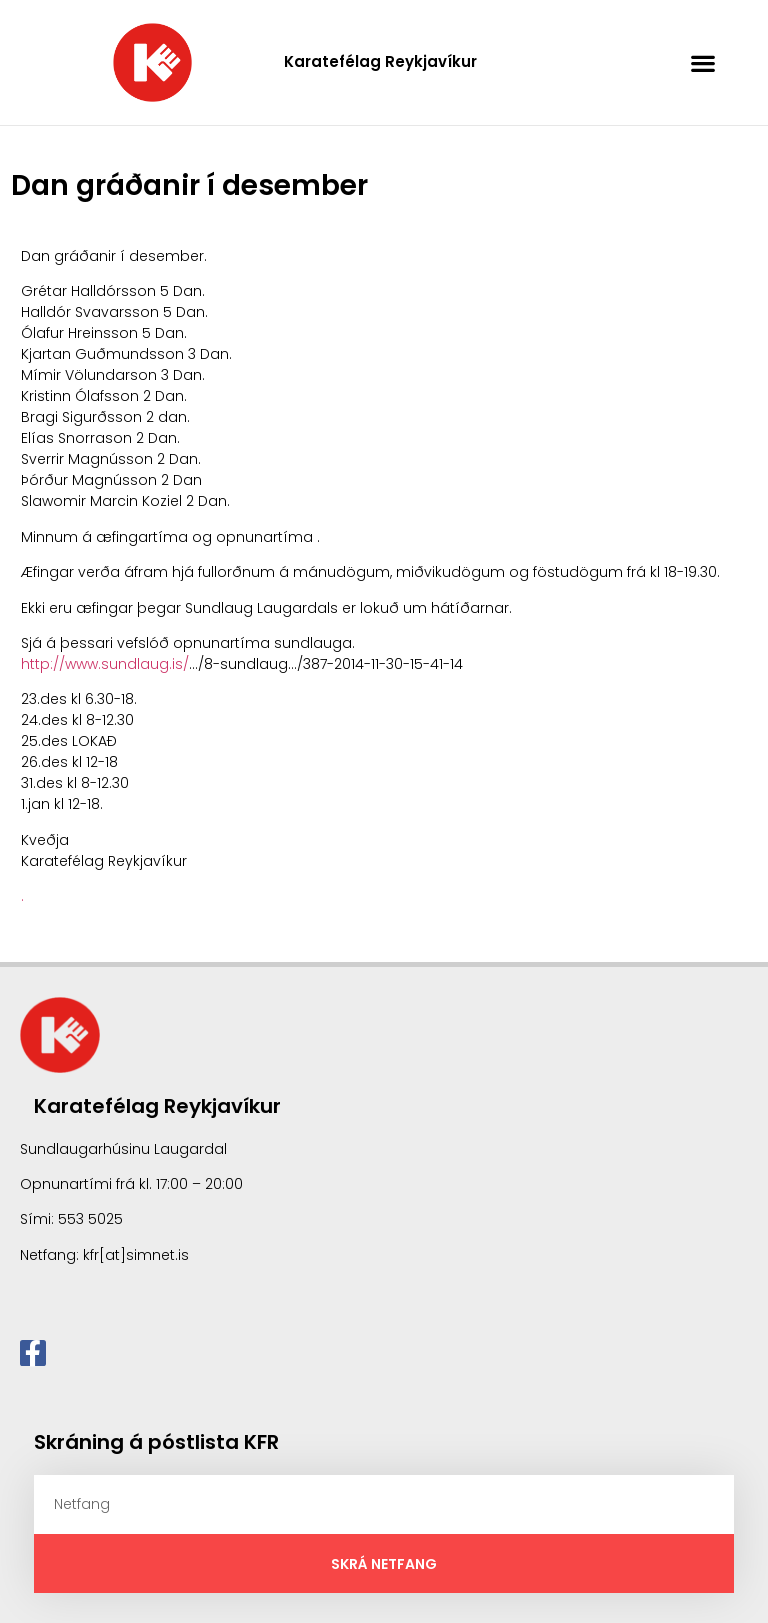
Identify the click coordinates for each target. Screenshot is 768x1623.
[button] (703, 62)
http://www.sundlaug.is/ (105, 664)
